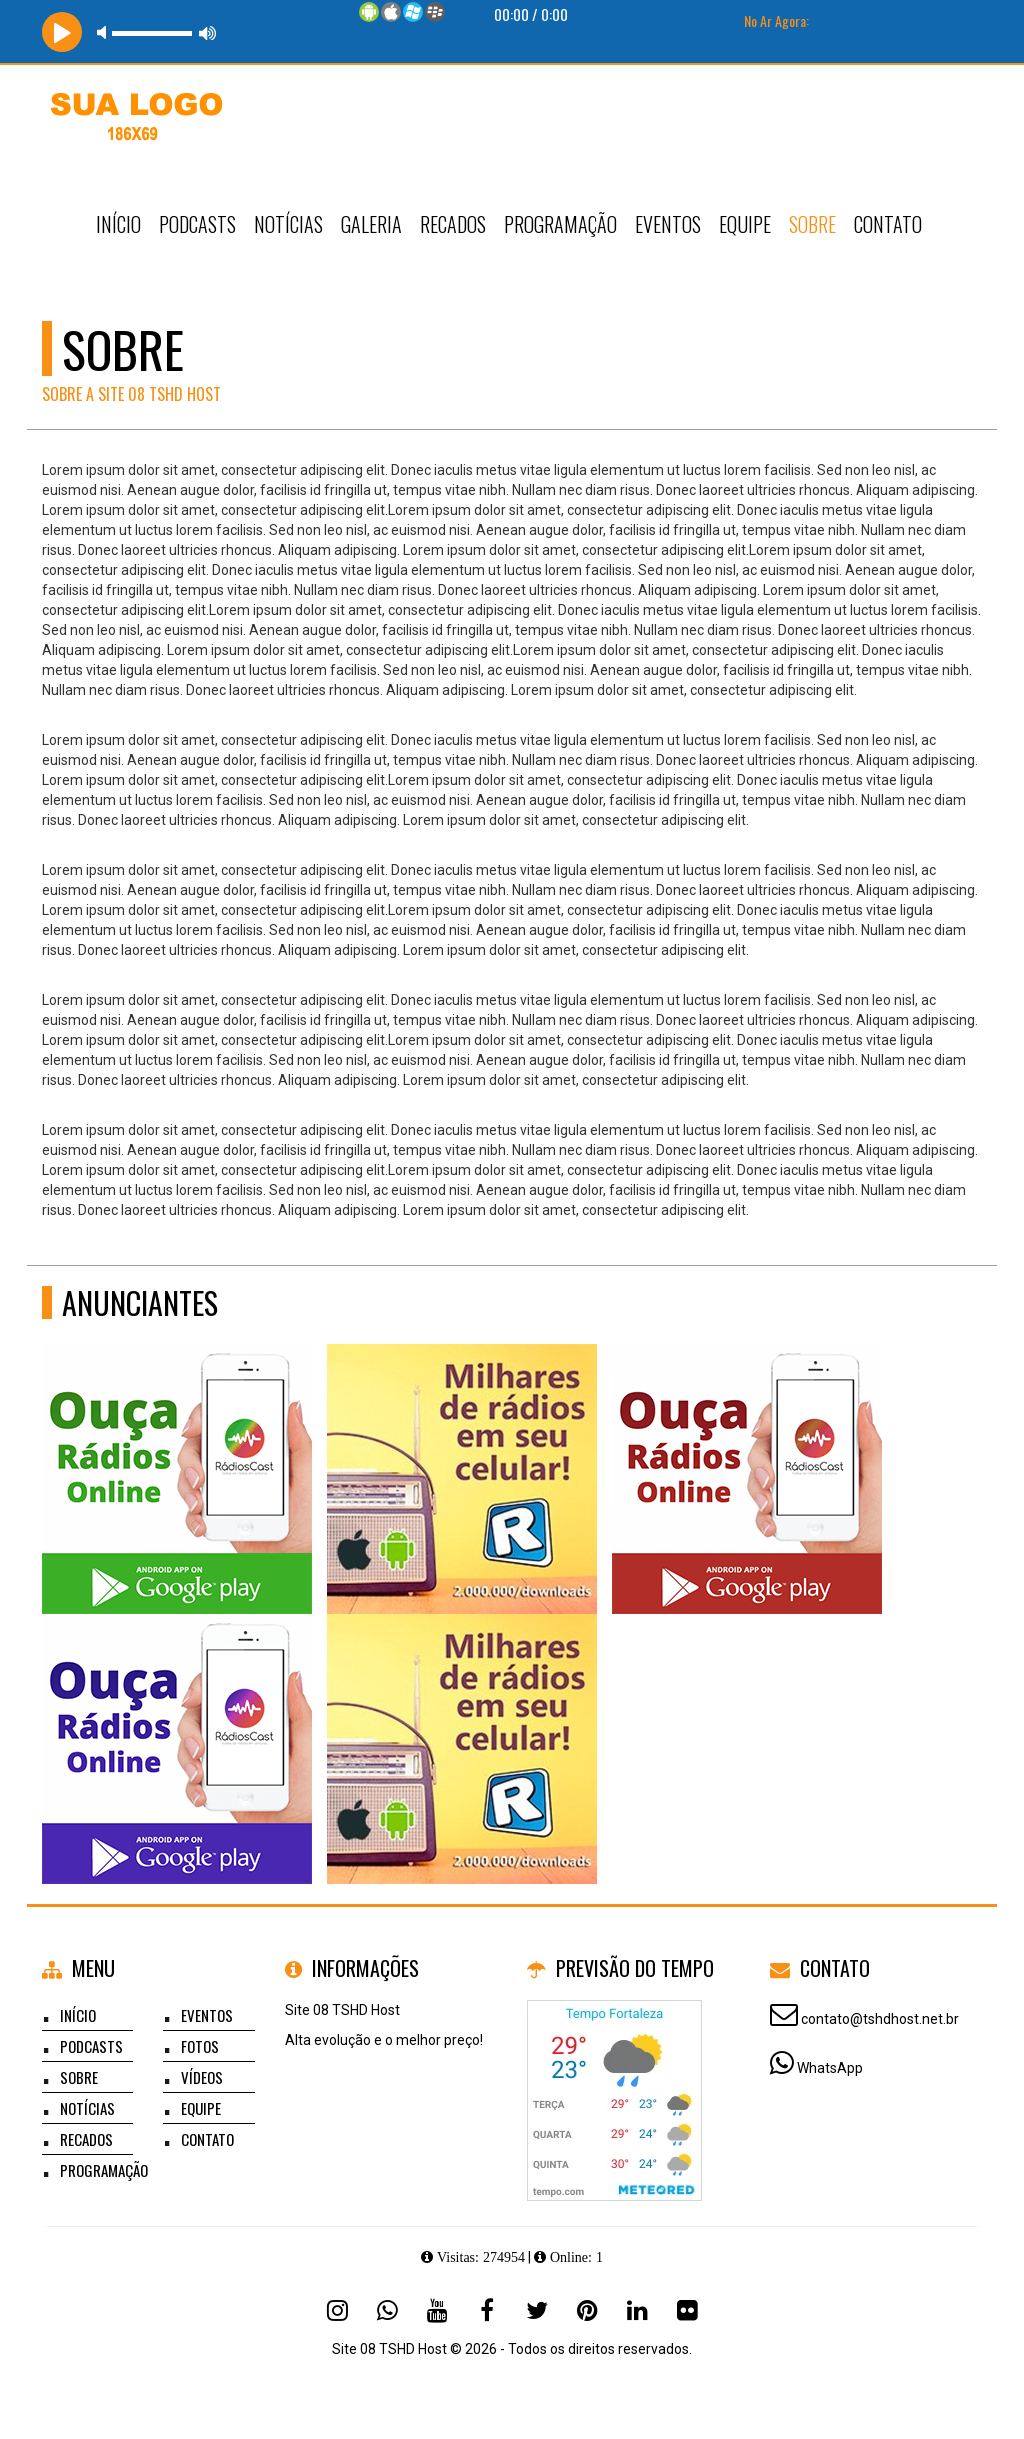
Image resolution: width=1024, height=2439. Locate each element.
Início (118, 224)
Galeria (371, 224)
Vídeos (202, 2077)
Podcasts (197, 224)
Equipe (745, 224)
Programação (560, 224)
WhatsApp (830, 2068)
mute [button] (105, 32)
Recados (453, 224)
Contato (888, 224)
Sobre (812, 224)
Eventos (668, 224)
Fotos (200, 2046)
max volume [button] (208, 32)
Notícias (288, 224)
